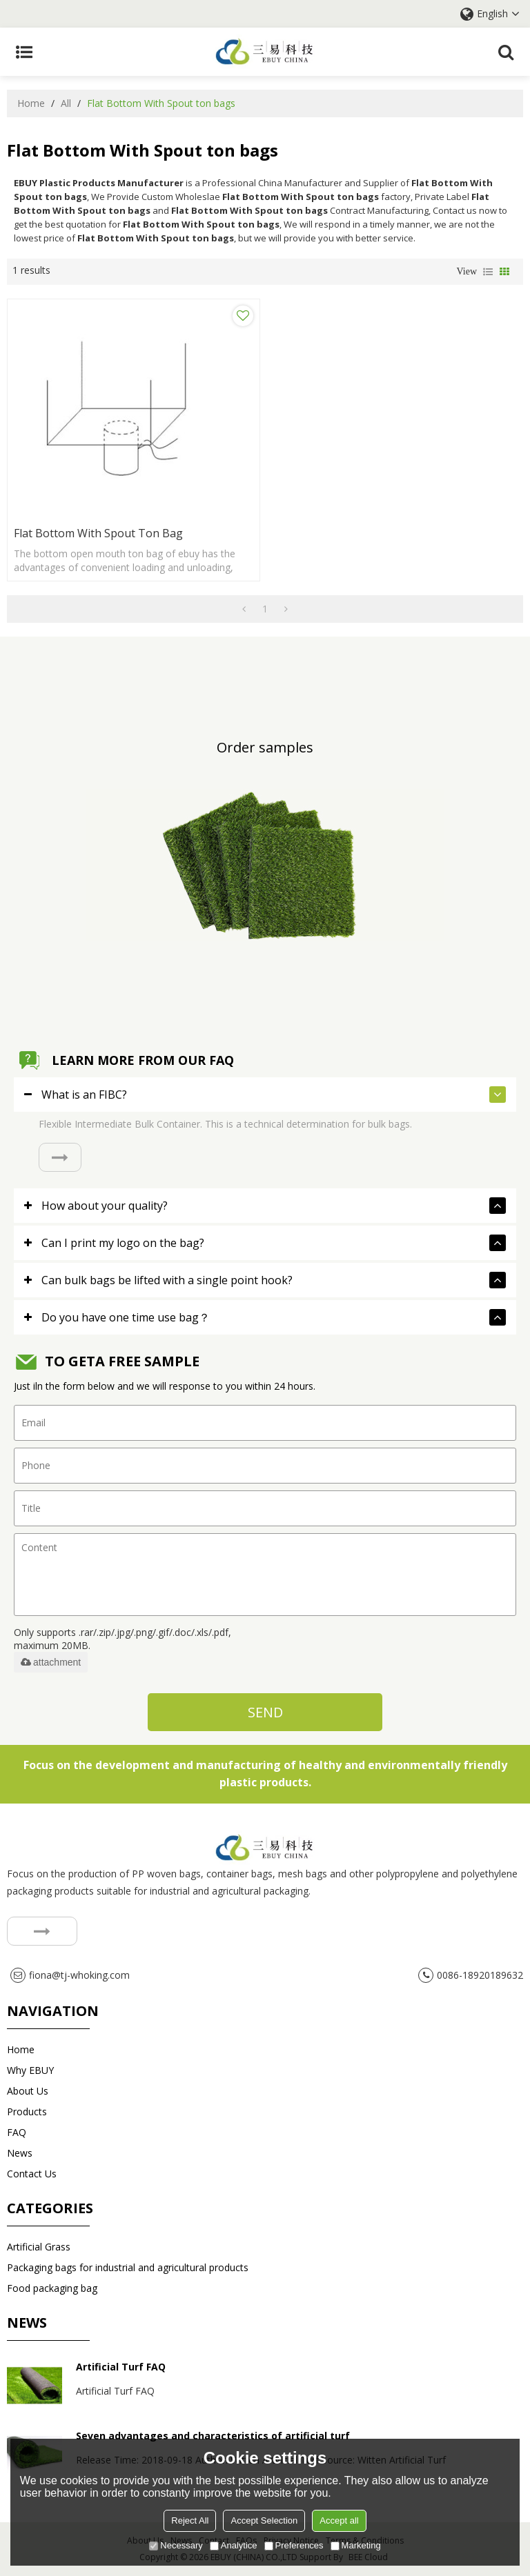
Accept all (339, 2520)
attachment (51, 1662)
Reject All (189, 2520)
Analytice (233, 2545)
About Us (27, 2090)
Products (27, 2111)
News (19, 2152)
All (66, 103)
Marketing (356, 2545)
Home (31, 103)
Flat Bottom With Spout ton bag (98, 533)
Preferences (294, 2545)
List (488, 272)
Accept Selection (263, 2520)
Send (265, 1712)
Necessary (175, 2545)
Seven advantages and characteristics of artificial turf (213, 2435)
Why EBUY (30, 2070)
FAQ (16, 2132)
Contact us (32, 2173)
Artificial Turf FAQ (121, 2366)
